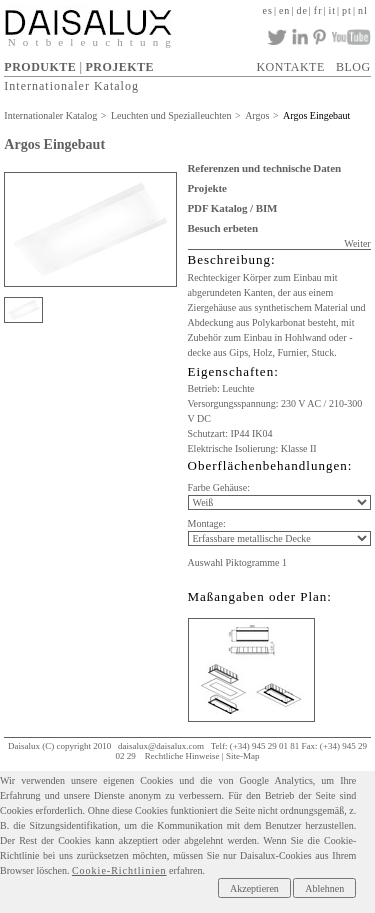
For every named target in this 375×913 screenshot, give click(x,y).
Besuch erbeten (223, 228)
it (333, 10)
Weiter (357, 243)
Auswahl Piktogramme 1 (237, 562)
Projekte (207, 188)
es (268, 10)
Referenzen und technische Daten (264, 168)
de (301, 10)
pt (347, 10)
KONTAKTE (290, 67)
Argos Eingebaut (316, 115)
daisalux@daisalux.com (161, 746)
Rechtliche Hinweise (182, 756)
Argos (257, 115)
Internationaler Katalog (71, 86)
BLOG (353, 67)
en (284, 10)
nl (363, 10)
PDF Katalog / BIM (233, 208)
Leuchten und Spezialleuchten (171, 115)
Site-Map (243, 756)
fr (318, 10)
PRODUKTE (40, 67)
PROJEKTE (119, 67)
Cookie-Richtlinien (119, 870)
